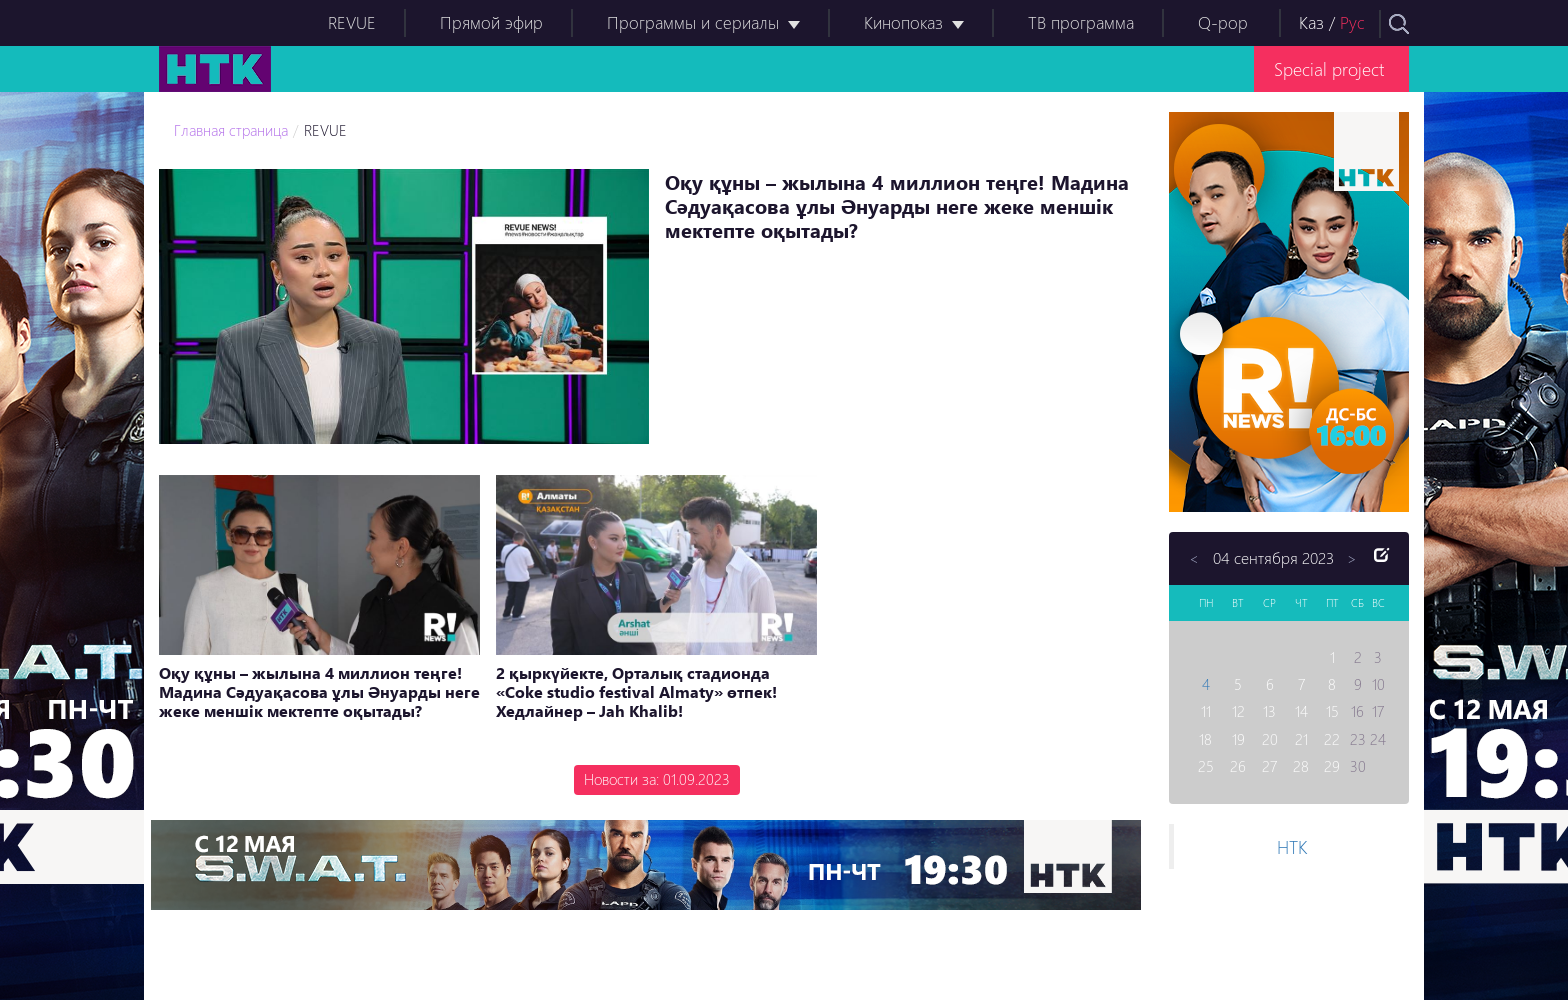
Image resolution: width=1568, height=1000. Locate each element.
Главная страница (231, 130)
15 (1332, 711)
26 (1238, 766)
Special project (1329, 68)
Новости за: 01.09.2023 (657, 779)
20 (1270, 739)
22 (1332, 739)
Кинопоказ (903, 22)
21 (1301, 739)
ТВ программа (1081, 22)
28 (1301, 766)
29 (1332, 766)
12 (1238, 711)
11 (1206, 711)
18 (1205, 739)
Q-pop (1223, 22)
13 (1269, 711)
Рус (1352, 22)
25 (1206, 766)
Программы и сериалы (693, 22)
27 (1269, 766)
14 (1301, 711)
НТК (1292, 846)
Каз (1311, 22)
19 (1238, 739)
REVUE (352, 22)
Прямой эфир (491, 22)
